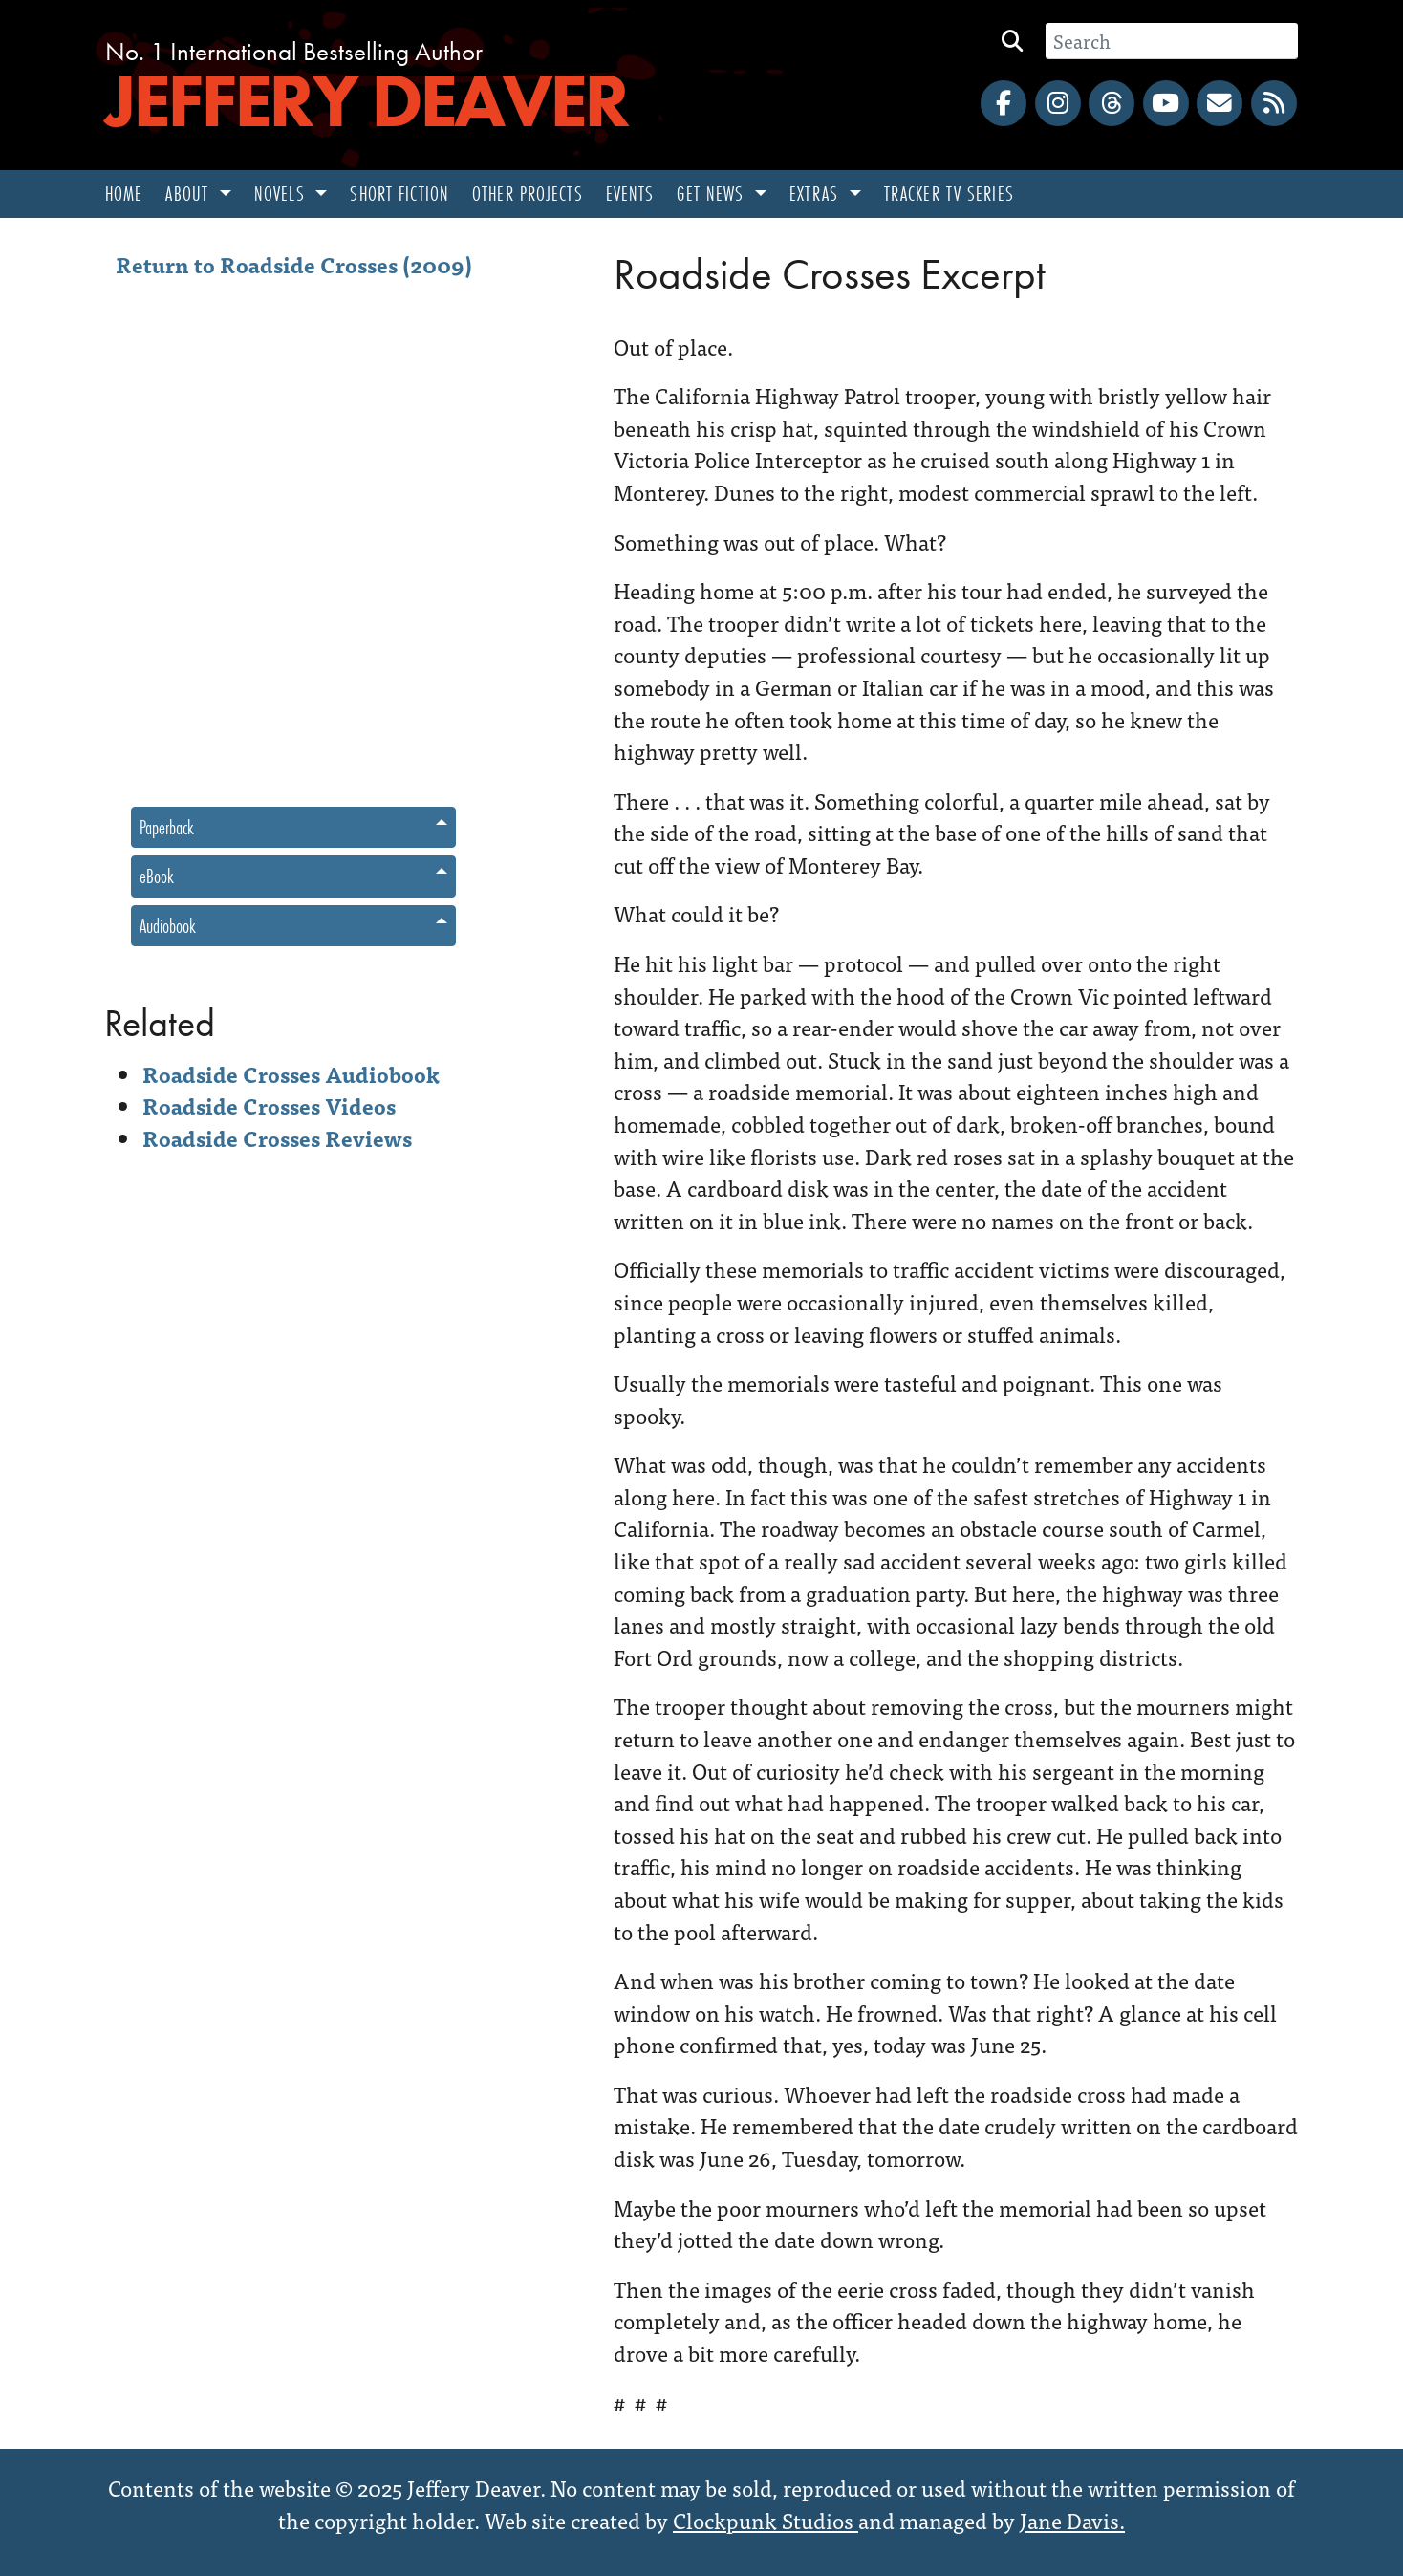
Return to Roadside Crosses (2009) (294, 264)
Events (630, 193)
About (189, 193)
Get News (713, 193)
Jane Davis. (1072, 2519)
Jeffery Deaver (366, 100)
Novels (282, 193)
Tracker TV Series (949, 193)
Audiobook (168, 926)
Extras (816, 193)
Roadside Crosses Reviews (277, 1137)
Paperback (167, 827)
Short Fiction (399, 193)
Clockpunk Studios (765, 2519)
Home (123, 193)
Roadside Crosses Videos (269, 1105)
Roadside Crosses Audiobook (291, 1073)
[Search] (1172, 41)
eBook (157, 876)
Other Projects (527, 193)
